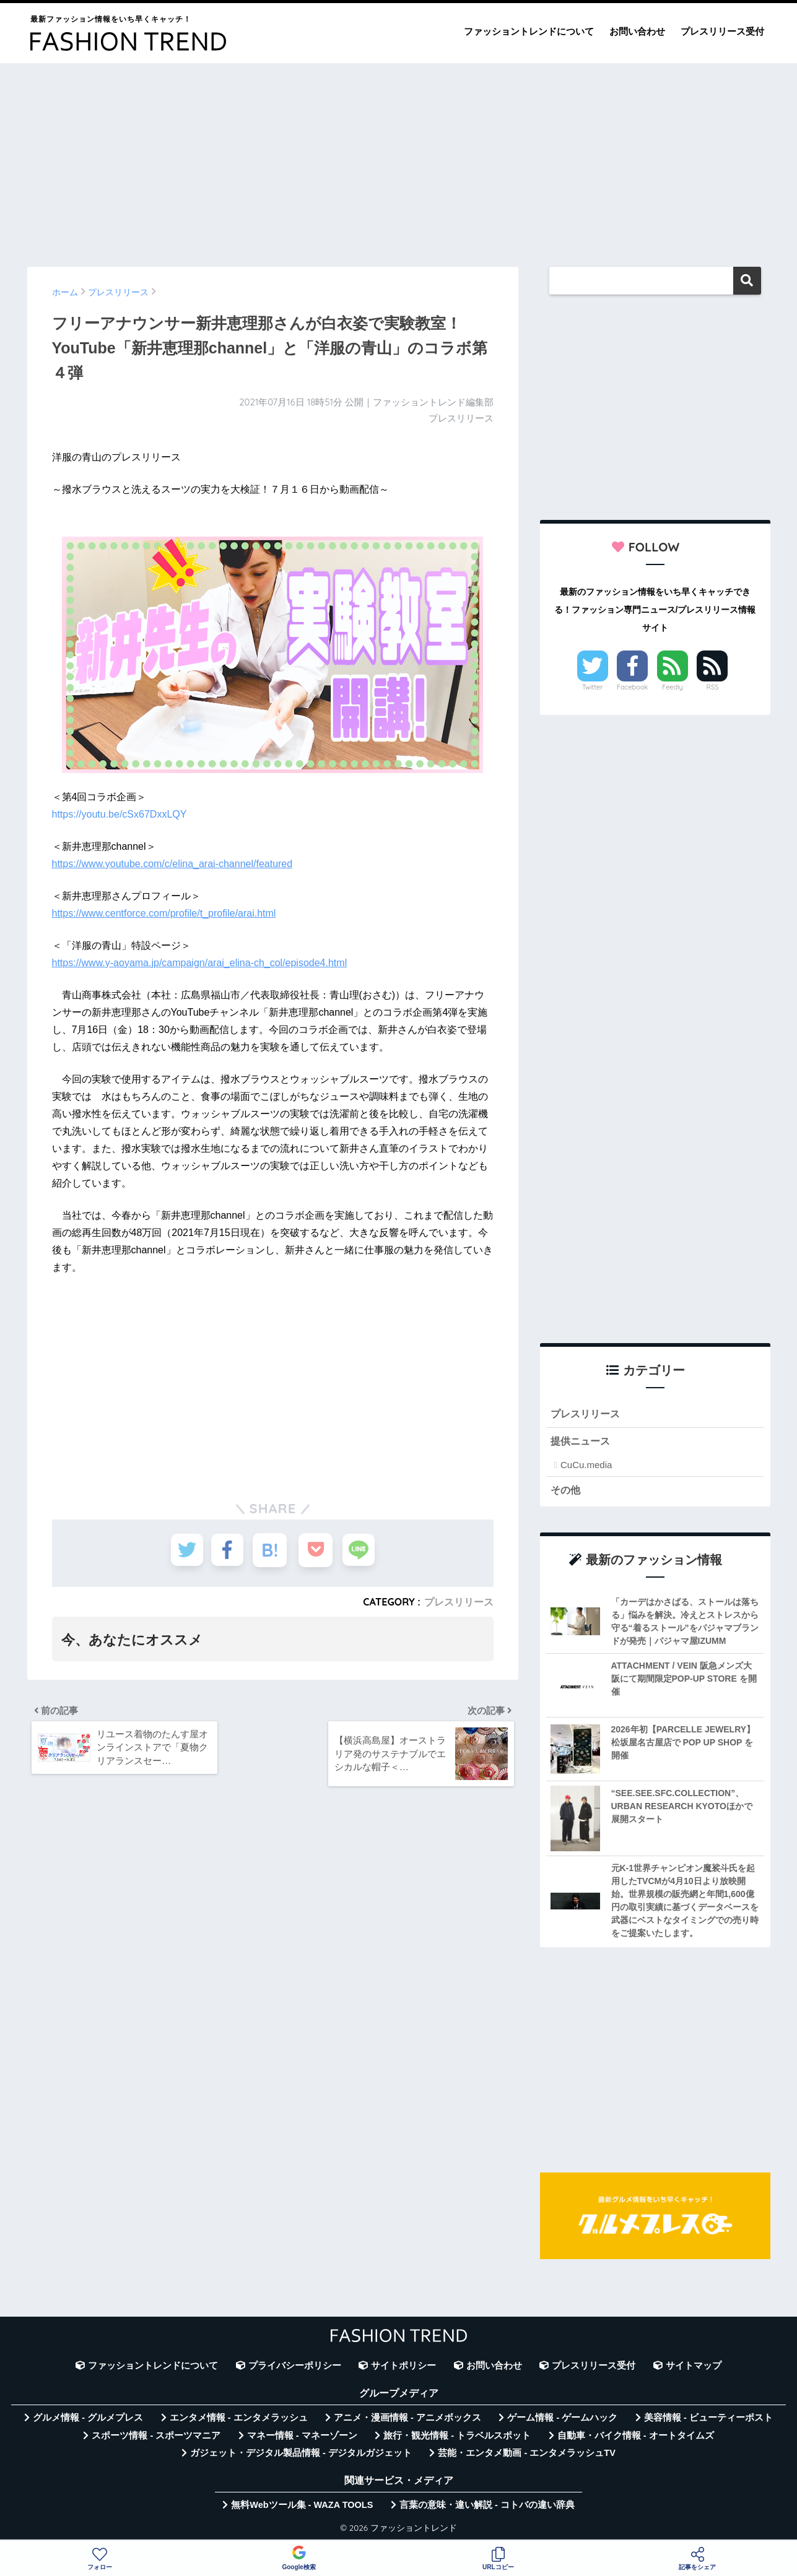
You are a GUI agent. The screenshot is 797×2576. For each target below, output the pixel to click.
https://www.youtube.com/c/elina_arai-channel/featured (172, 863)
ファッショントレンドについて (529, 31)
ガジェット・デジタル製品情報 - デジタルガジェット (301, 2455)
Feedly (672, 687)
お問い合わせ (637, 31)
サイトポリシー (403, 2367)
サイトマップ (693, 2367)
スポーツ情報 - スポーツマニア (156, 2437)
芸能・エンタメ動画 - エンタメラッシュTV (526, 2455)
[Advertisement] (398, 159)
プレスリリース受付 (722, 31)
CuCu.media (586, 1466)
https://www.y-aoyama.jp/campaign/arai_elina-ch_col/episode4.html (199, 962)
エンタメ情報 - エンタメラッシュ (239, 2419)
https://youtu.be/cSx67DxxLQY (119, 814)
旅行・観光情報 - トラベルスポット (457, 2437)
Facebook (632, 687)
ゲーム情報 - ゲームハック (562, 2419)
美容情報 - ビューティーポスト (708, 2419)
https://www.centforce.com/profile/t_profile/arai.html (164, 913)
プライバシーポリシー (294, 2367)
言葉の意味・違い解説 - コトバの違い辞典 (487, 2507)
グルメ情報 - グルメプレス (88, 2419)
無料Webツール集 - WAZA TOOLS (302, 2507)
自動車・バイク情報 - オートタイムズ (635, 2437)
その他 (566, 1491)
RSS (713, 687)
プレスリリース (459, 1602)
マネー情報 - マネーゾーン (302, 2437)
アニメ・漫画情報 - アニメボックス (407, 2419)
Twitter (592, 687)
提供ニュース (582, 1442)
